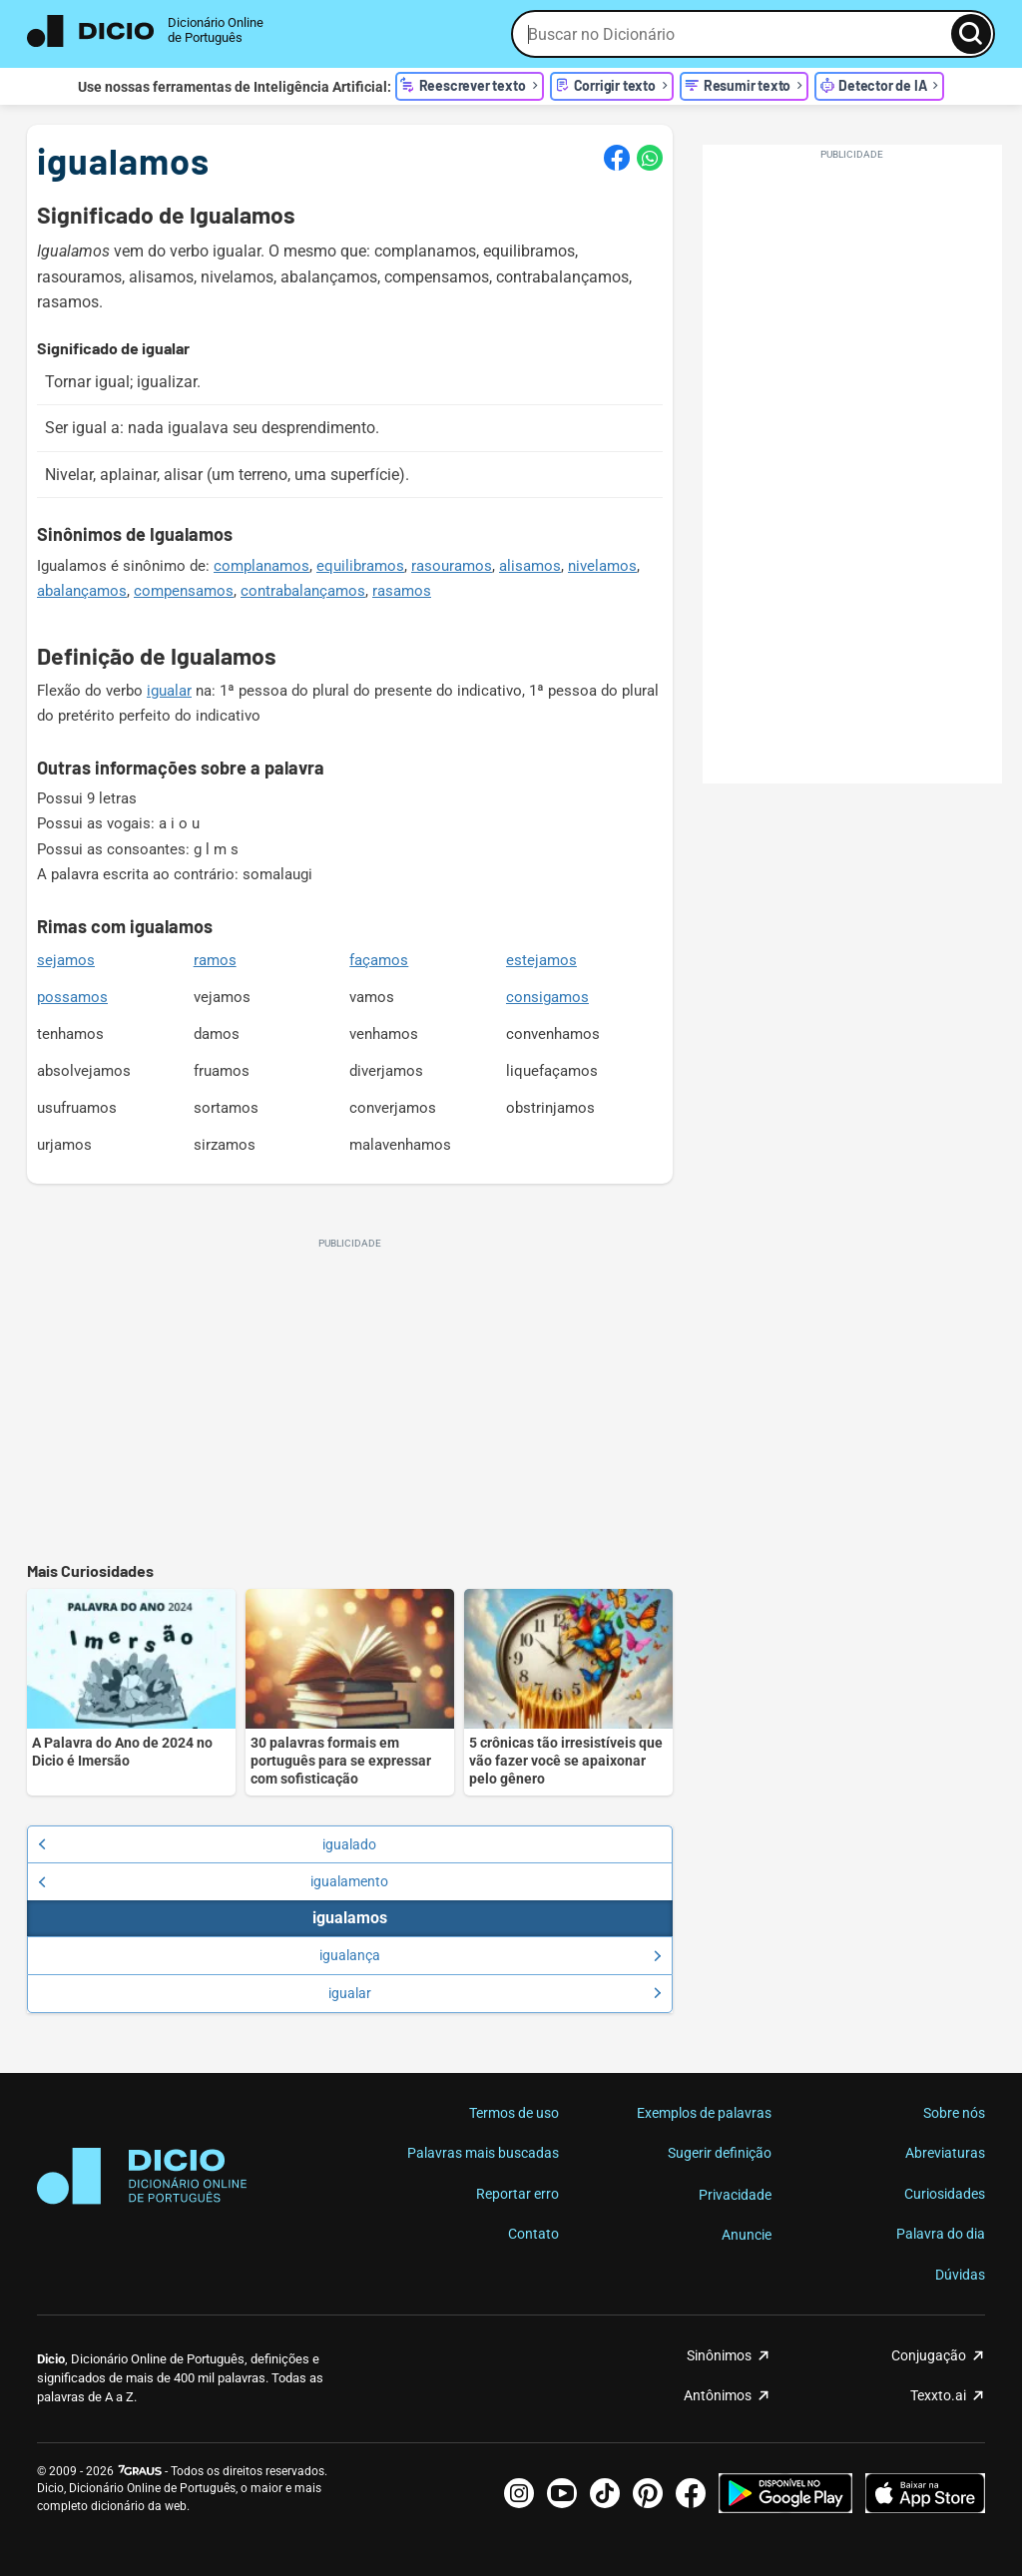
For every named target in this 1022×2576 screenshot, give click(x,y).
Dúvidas (960, 2275)
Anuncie (746, 2235)
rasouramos (451, 566)
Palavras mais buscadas (483, 2153)
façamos (378, 960)
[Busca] (971, 34)
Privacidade (735, 2195)
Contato (533, 2234)
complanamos (261, 566)
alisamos (530, 566)
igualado (207, 1844)
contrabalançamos (303, 591)
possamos (72, 997)
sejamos (66, 960)
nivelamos (602, 566)
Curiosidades (944, 2194)
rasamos (401, 591)
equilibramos (360, 566)
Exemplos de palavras (704, 2113)
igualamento (213, 1881)
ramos (215, 960)
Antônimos (718, 2395)
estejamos (541, 960)
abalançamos (82, 591)
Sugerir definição (719, 2153)
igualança (490, 1955)
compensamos (184, 591)
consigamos (547, 997)
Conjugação (928, 2355)
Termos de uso (514, 2113)
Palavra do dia (940, 2234)
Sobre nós (954, 2113)
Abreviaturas (945, 2153)
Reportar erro (517, 2194)
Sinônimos (719, 2355)
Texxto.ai (938, 2395)
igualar (169, 691)
